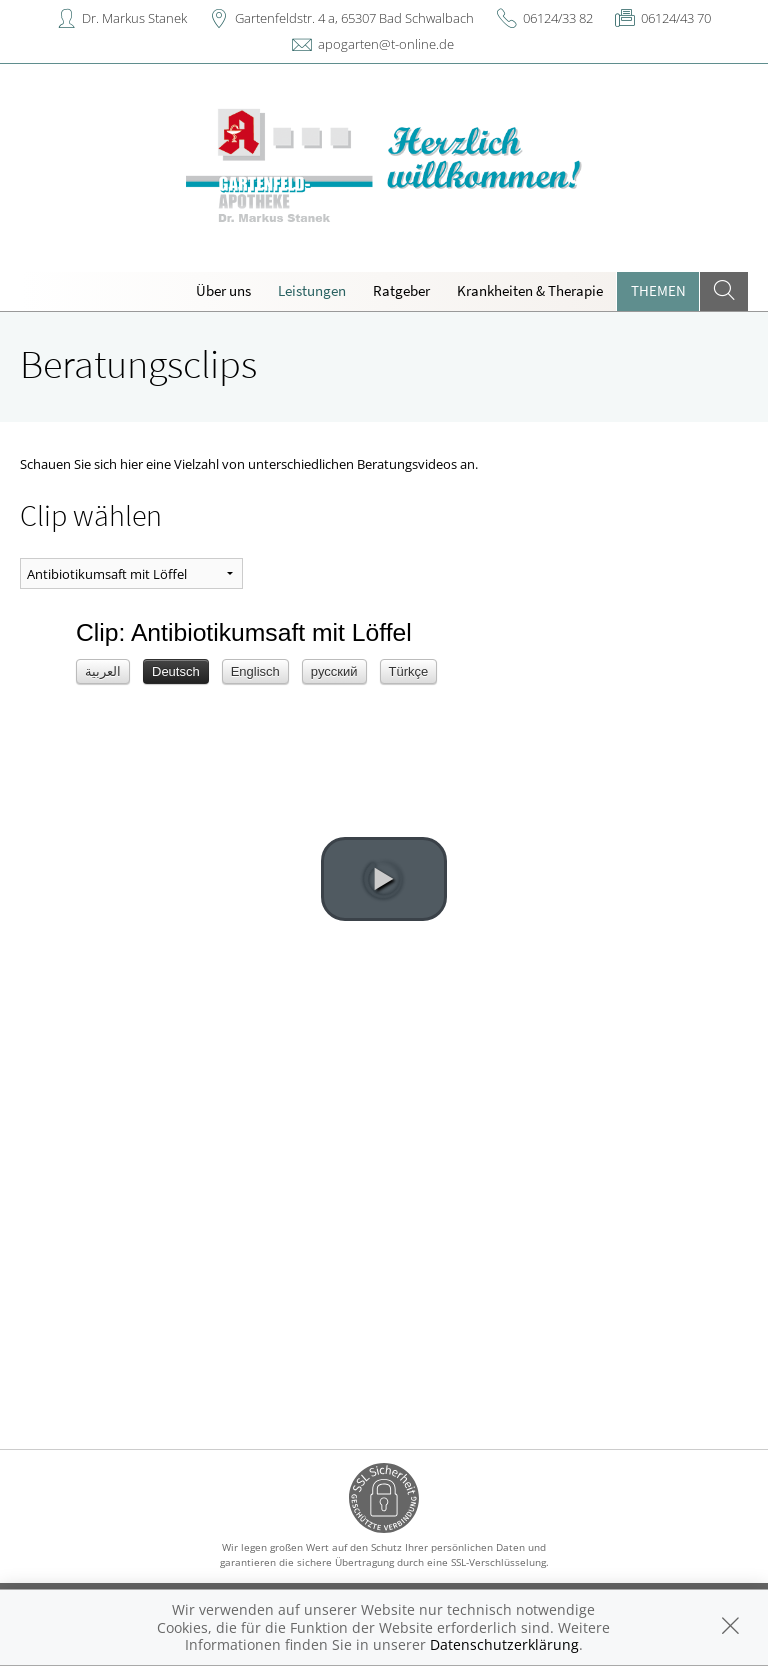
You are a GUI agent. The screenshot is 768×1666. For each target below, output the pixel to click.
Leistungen (312, 290)
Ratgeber (401, 290)
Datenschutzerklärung (504, 1644)
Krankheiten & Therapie (530, 290)
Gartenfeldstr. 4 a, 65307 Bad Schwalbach (354, 18)
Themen (658, 290)
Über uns (223, 290)
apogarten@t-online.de (386, 44)
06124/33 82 (558, 18)
